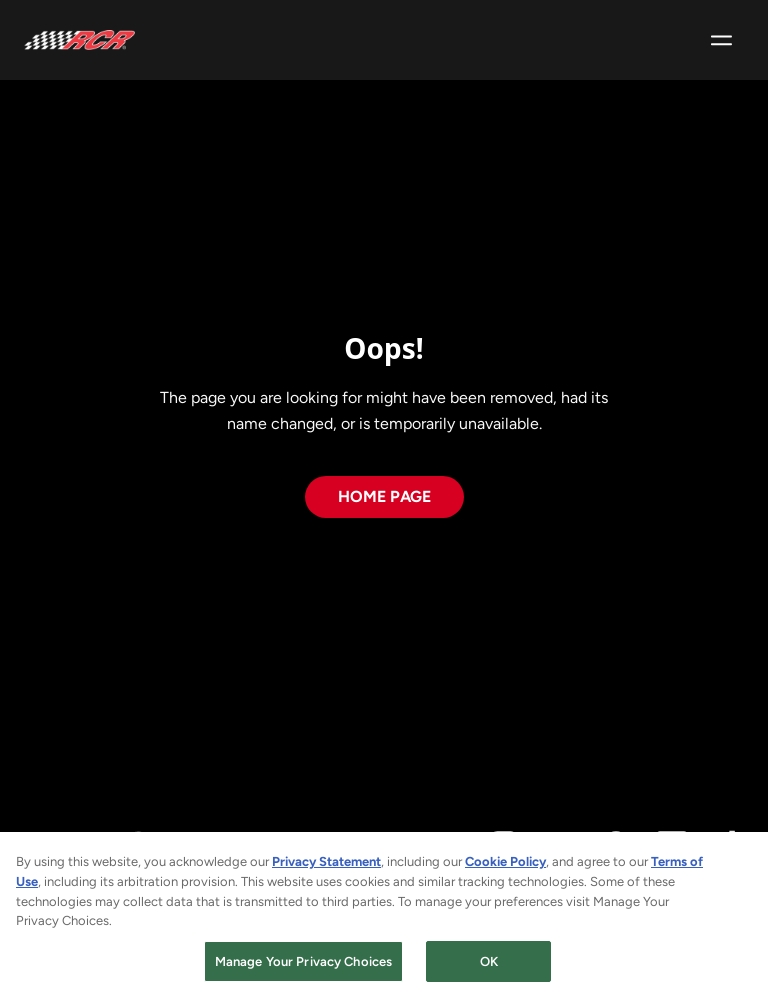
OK (489, 967)
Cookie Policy (505, 868)
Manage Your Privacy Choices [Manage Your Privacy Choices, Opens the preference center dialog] (304, 967)
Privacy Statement (326, 868)
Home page (384, 496)
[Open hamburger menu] (721, 40)
